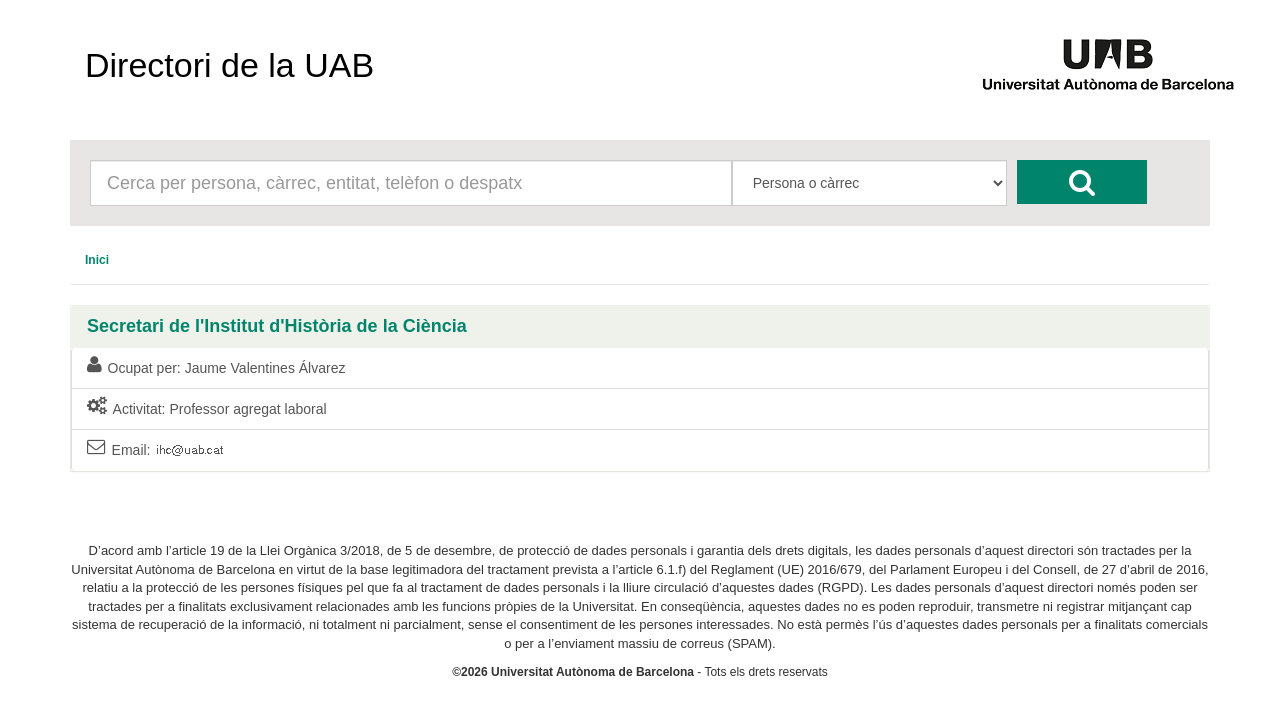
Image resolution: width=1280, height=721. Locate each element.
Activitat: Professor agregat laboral (207, 408)
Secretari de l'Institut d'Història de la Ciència (277, 326)
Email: (155, 450)
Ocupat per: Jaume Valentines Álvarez (216, 367)
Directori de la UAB (229, 65)
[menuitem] (97, 260)
